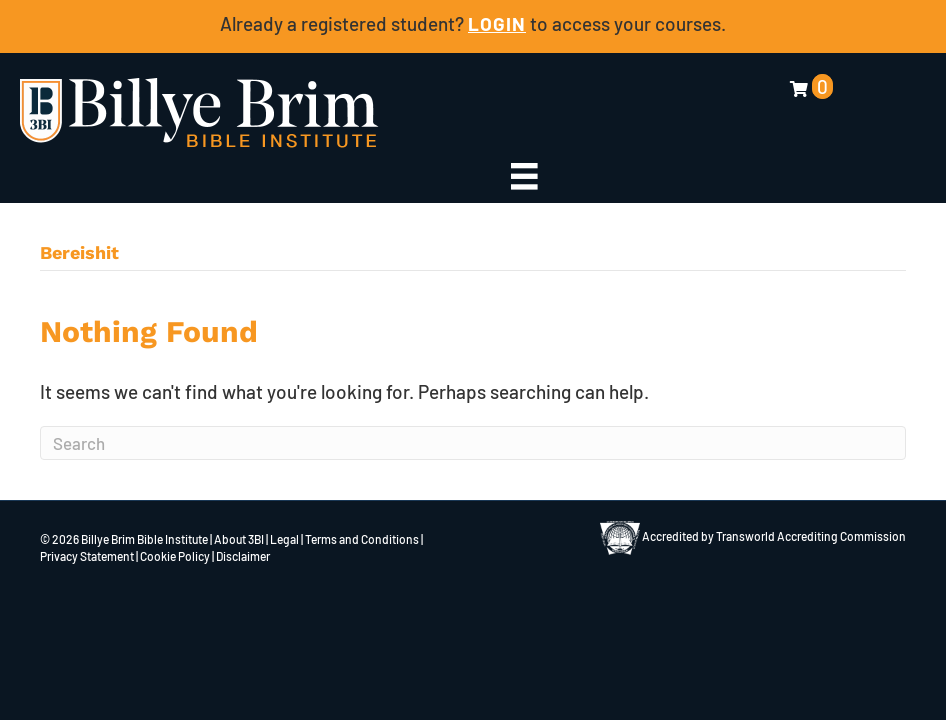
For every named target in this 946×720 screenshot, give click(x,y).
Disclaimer (243, 556)
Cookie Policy (175, 556)
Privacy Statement (87, 556)
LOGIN (497, 23)
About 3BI (239, 539)
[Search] (473, 443)
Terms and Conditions (362, 539)
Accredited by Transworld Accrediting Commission (753, 536)
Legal (284, 539)
